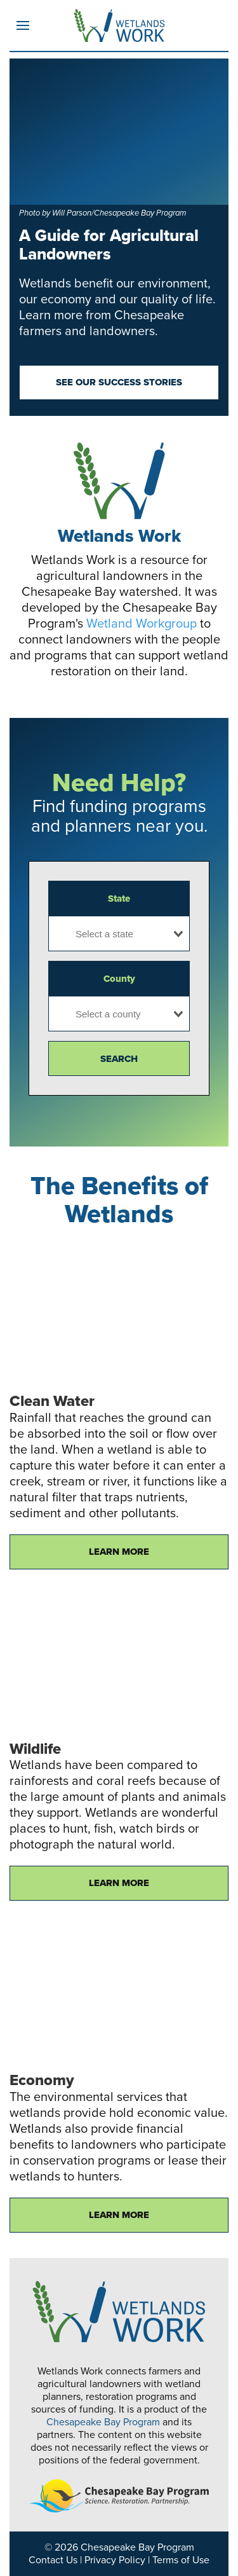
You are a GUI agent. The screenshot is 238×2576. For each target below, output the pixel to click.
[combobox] (119, 933)
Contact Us (53, 2560)
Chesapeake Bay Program (103, 2422)
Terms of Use (180, 2560)
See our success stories (119, 382)
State (119, 898)
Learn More (119, 1551)
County (119, 978)
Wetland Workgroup (141, 623)
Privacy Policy (114, 2560)
